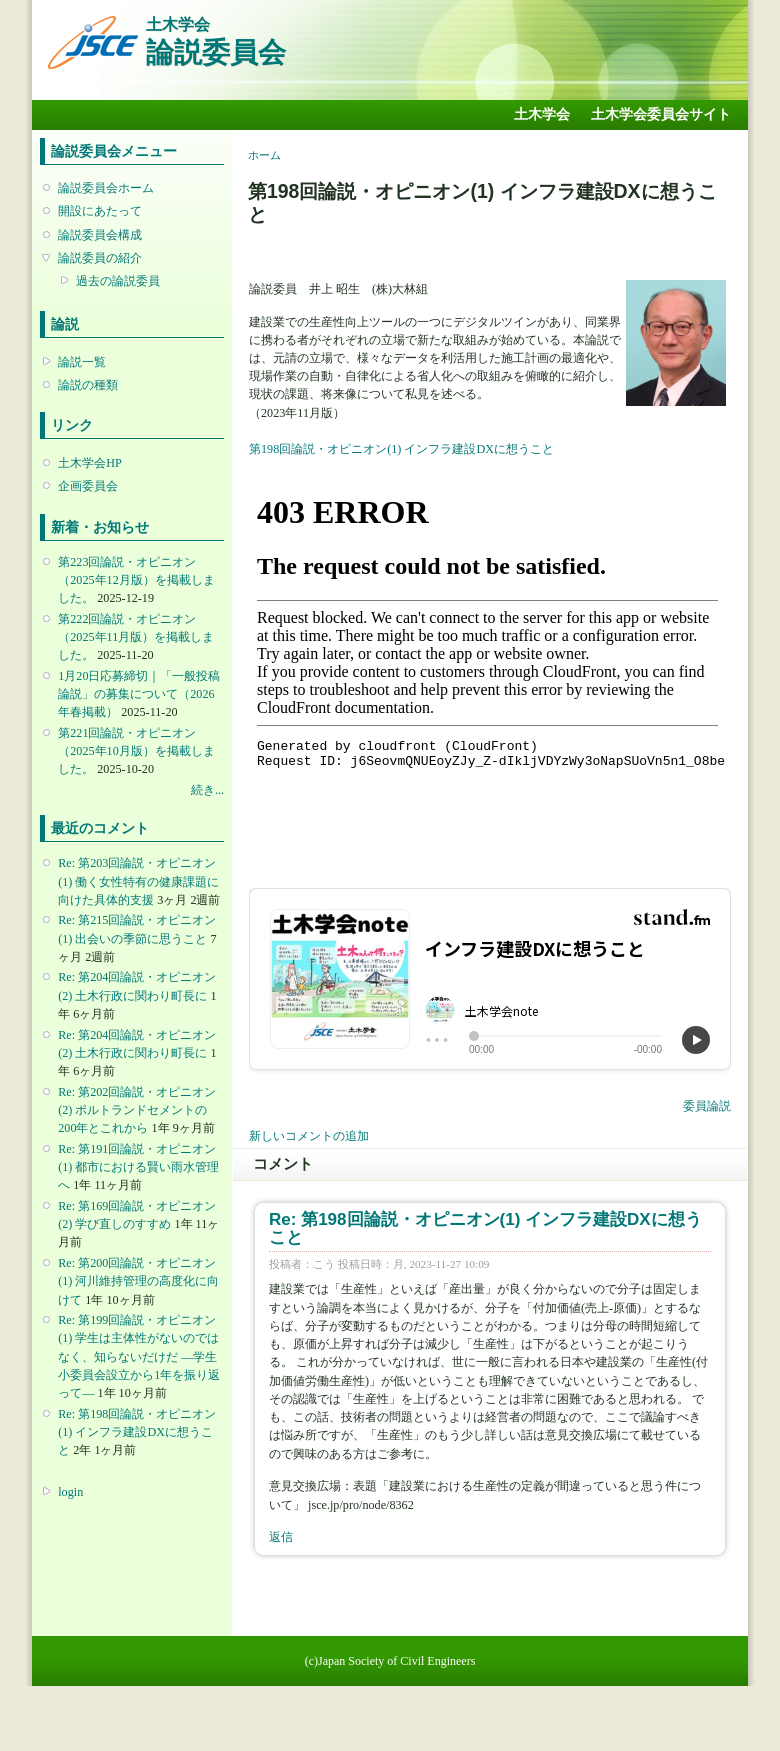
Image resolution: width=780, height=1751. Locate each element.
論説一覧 (82, 362)
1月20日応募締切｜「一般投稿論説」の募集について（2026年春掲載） (139, 694)
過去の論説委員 (118, 281)
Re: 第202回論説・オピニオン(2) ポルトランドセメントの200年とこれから (137, 1110)
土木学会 (542, 114)
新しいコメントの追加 (309, 1136)
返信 (281, 1537)
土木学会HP (90, 463)
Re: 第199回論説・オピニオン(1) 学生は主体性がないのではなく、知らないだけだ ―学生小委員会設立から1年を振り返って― (139, 1356)
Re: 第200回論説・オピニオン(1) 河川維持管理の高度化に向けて (138, 1281)
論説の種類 (88, 385)
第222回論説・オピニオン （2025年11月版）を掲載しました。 (136, 637)
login (70, 1492)
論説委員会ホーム (106, 188)
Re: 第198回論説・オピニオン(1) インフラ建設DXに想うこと (137, 1432)
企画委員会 (88, 486)
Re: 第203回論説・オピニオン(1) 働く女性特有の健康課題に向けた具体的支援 (138, 881)
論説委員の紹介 (100, 258)
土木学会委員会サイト (661, 114)
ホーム (264, 155)
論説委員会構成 (100, 235)
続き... (207, 790)
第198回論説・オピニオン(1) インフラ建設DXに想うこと (401, 449)
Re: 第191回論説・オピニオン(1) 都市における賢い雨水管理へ (138, 1167)
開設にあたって (100, 211)
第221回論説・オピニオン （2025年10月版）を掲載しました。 (136, 751)
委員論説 (707, 1106)
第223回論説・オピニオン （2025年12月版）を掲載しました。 (136, 580)
